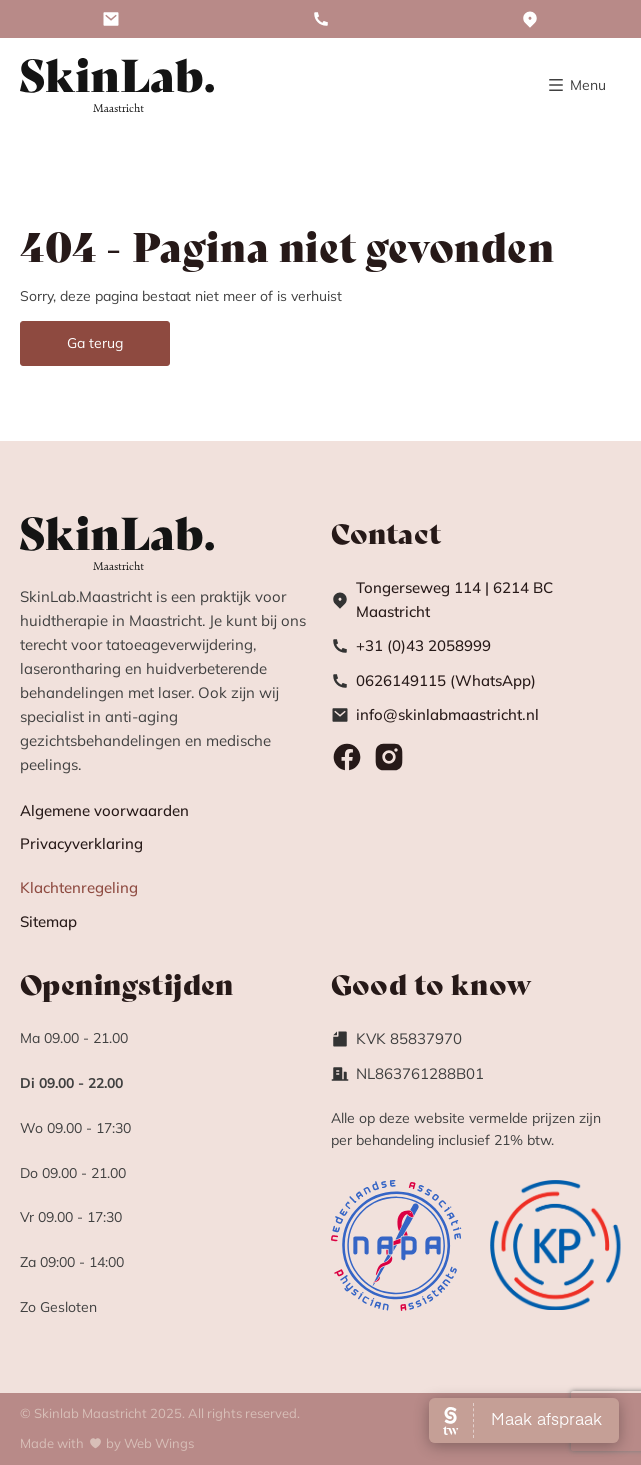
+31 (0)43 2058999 (423, 645)
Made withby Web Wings (107, 1443)
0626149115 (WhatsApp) (446, 680)
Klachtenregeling (79, 887)
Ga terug (95, 343)
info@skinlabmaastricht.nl (447, 714)
